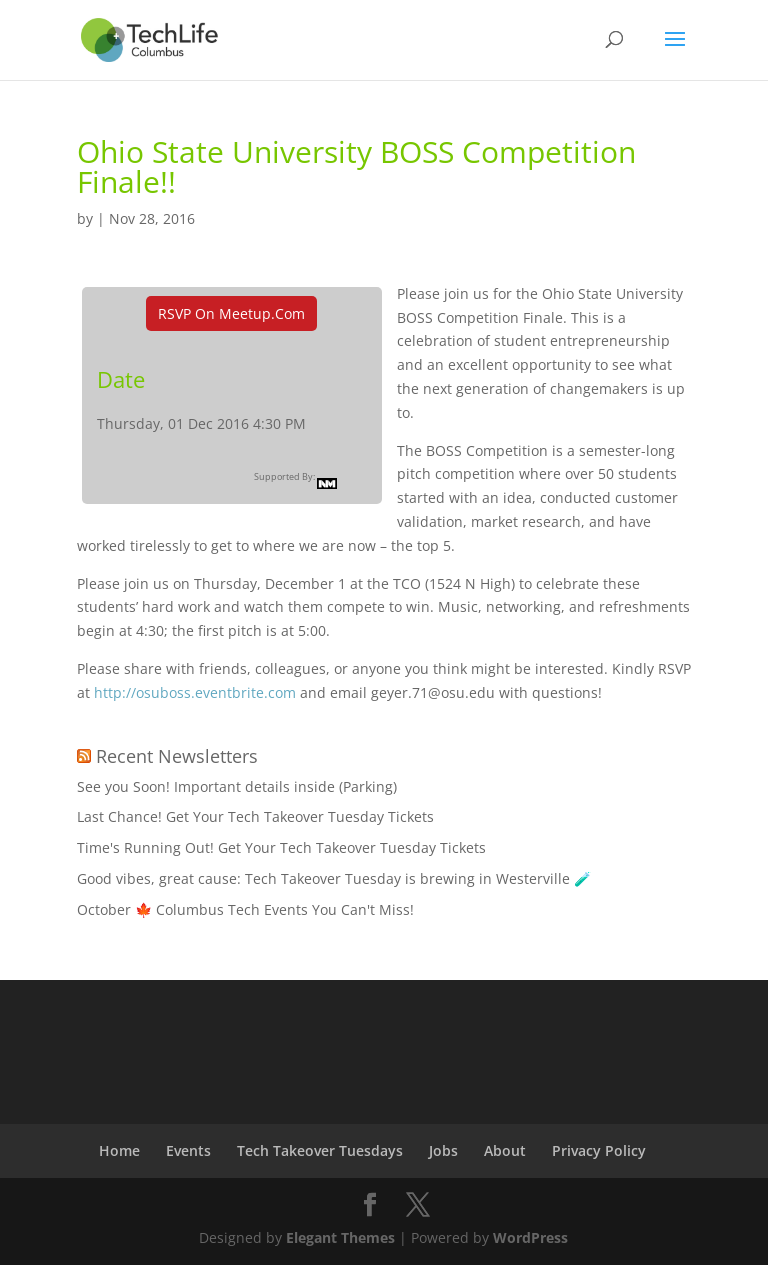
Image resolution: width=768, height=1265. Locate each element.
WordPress (530, 1237)
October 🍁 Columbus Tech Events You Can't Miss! (245, 909)
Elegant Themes (340, 1237)
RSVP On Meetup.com (231, 313)
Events (188, 1150)
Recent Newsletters (177, 756)
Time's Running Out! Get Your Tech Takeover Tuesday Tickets (281, 847)
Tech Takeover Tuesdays (320, 1150)
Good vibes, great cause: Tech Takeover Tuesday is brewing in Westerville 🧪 (334, 878)
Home (119, 1150)
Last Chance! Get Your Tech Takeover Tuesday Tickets (255, 816)
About (505, 1150)
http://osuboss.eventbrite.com (195, 692)
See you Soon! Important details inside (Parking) (237, 786)
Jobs (443, 1150)
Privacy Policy (599, 1150)
